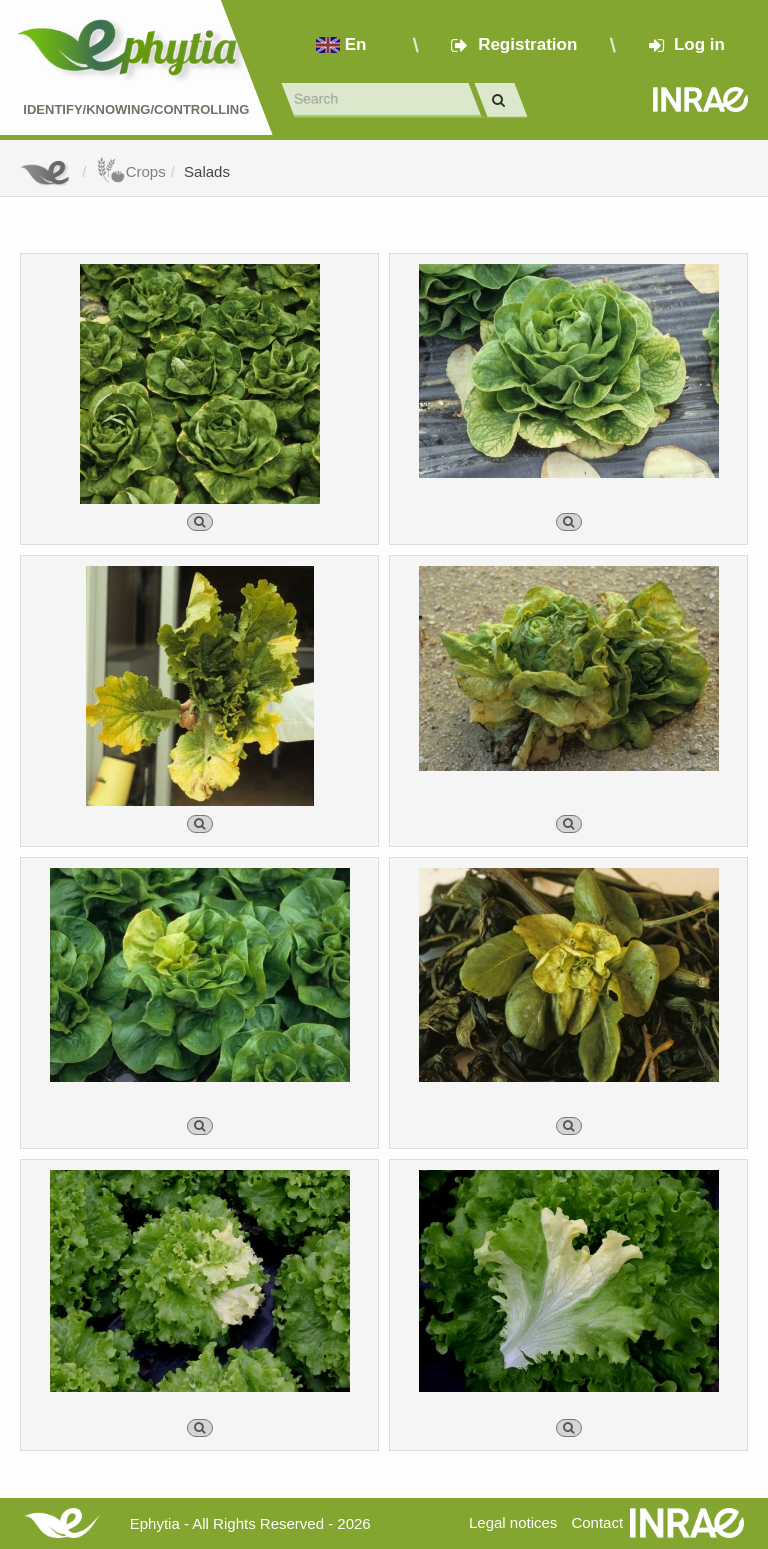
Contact (597, 1522)
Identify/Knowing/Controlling (136, 109)
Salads (207, 171)
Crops (131, 171)
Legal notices (513, 1522)
